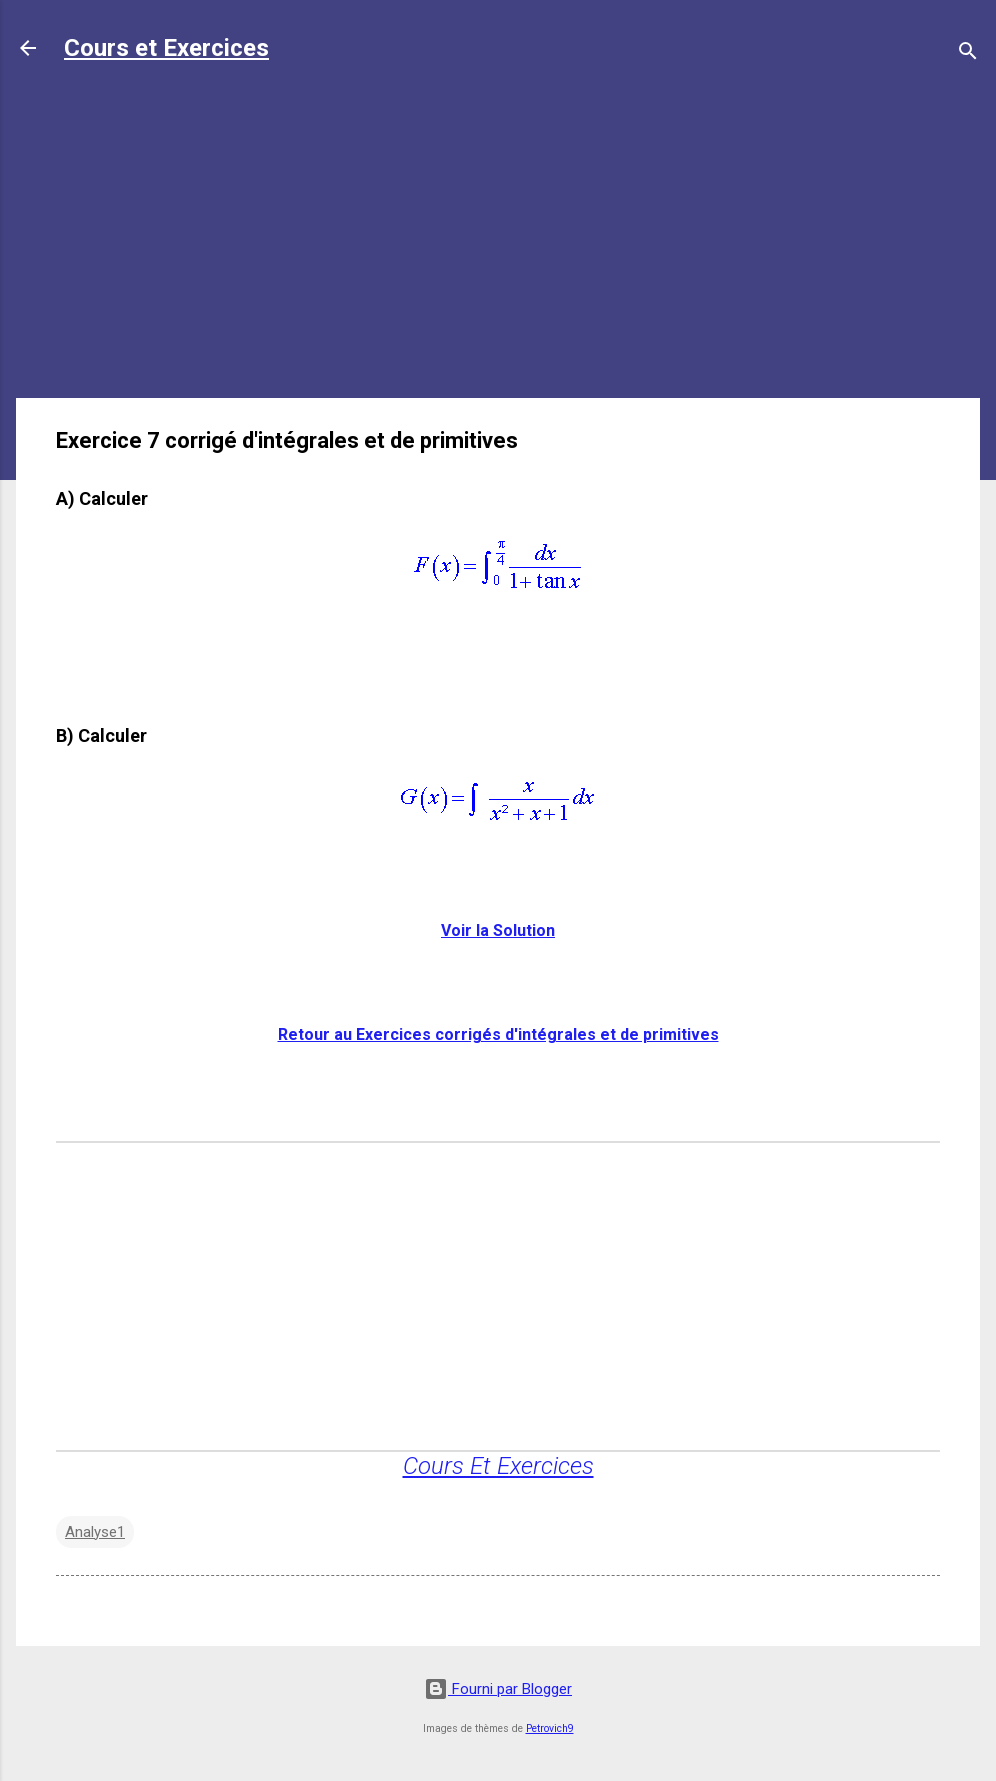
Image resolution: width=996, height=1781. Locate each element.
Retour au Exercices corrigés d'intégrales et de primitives (498, 1034)
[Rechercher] (968, 54)
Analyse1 (95, 1532)
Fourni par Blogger (498, 1689)
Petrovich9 (550, 1728)
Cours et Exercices (166, 48)
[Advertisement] (498, 242)
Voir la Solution (498, 930)
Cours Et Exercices (498, 1466)
